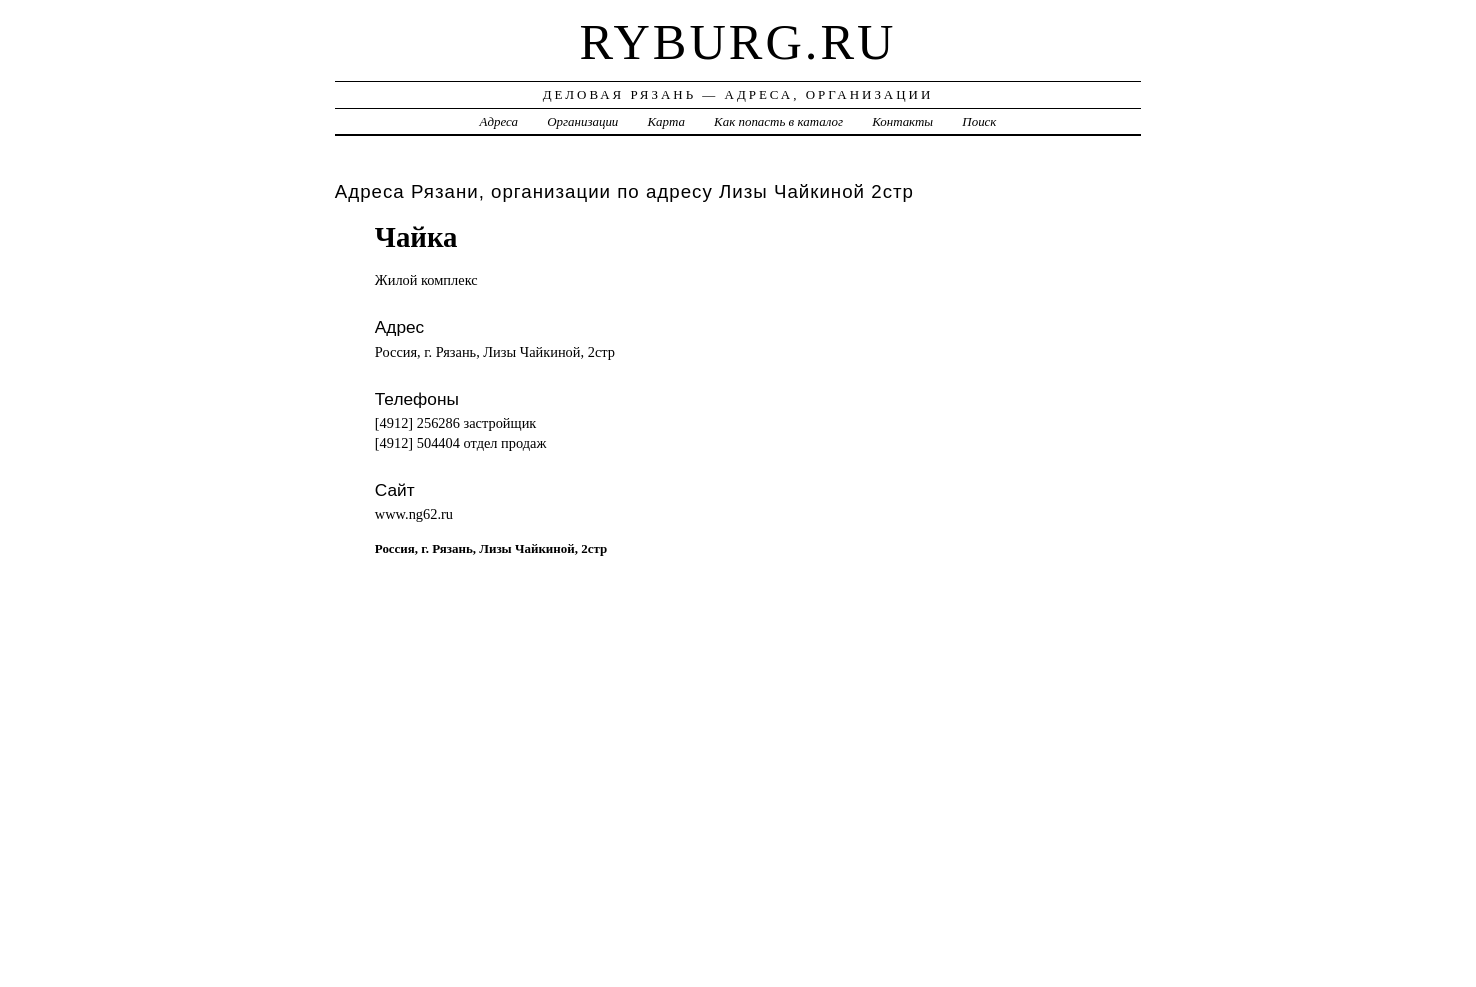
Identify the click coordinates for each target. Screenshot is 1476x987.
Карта (666, 121)
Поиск (979, 121)
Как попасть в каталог (778, 121)
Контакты (902, 121)
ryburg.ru (738, 42)
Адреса (499, 121)
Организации (582, 121)
